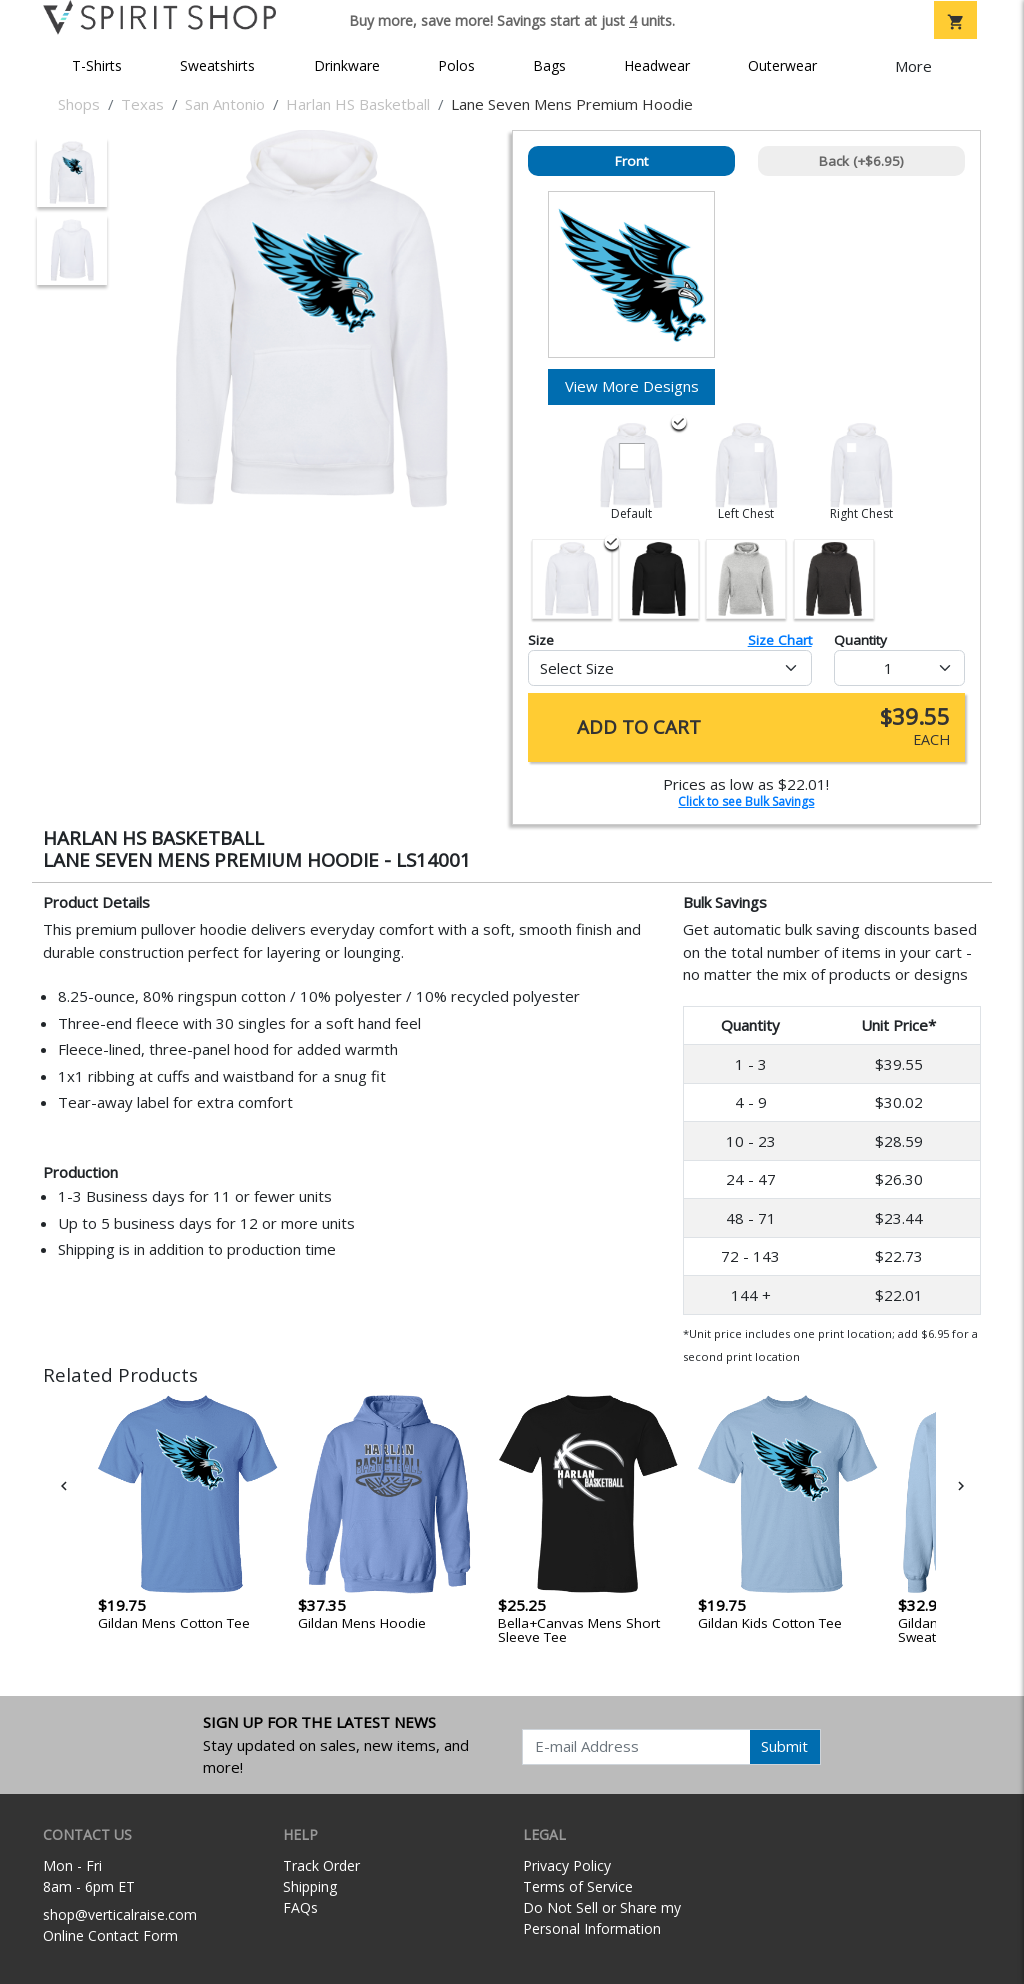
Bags (549, 65)
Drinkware (347, 65)
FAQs (300, 1907)
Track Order (321, 1865)
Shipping (310, 1886)
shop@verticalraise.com (120, 1914)
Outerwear (782, 65)
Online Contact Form (110, 1935)
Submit (784, 1746)
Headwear (657, 65)
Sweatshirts (217, 65)
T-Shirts (97, 65)
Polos (456, 65)
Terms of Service (578, 1886)
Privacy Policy (567, 1865)
